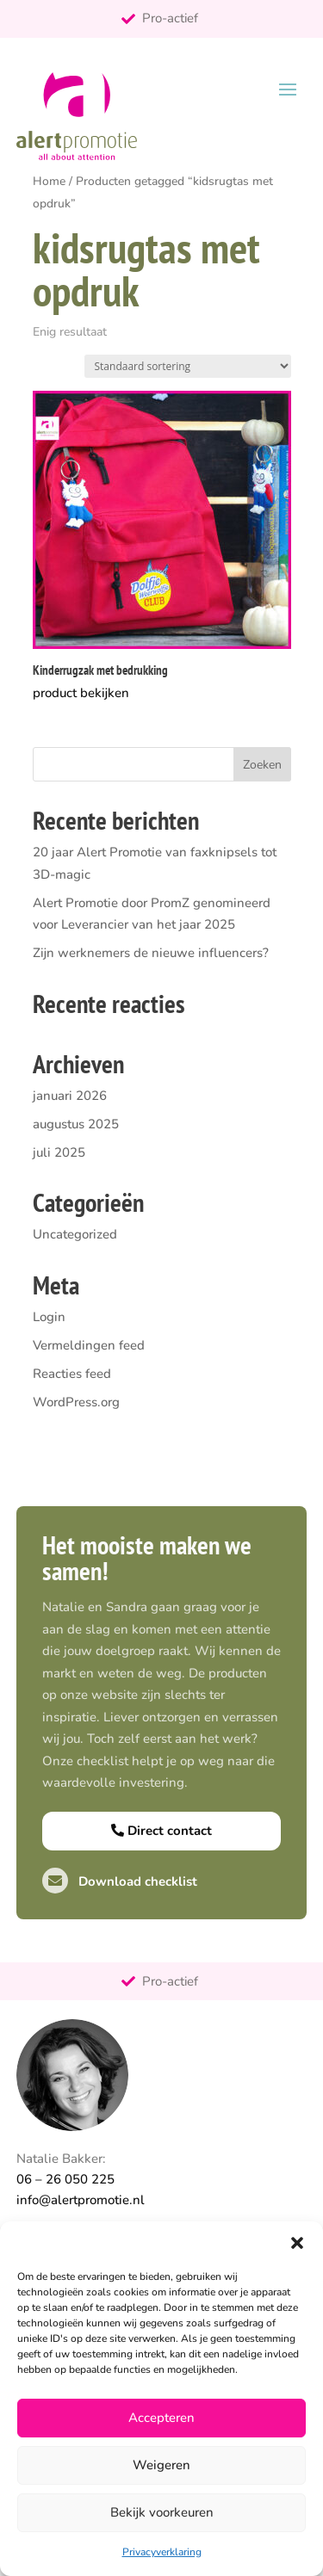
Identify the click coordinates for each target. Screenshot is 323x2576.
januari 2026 (70, 1095)
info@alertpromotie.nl (80, 2199)
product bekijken (81, 692)
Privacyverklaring (162, 2552)
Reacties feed (72, 1373)
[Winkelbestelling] (187, 366)
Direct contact (161, 1830)
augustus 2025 (76, 1124)
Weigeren (161, 2465)
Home (49, 181)
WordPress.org (76, 1402)
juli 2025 (59, 1152)
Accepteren (161, 2417)
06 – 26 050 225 (65, 2179)
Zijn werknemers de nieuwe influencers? (151, 952)
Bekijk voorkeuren (162, 2512)
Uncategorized (75, 1234)
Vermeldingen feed (89, 1345)
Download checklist (119, 1881)
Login (49, 1316)
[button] (297, 2243)
